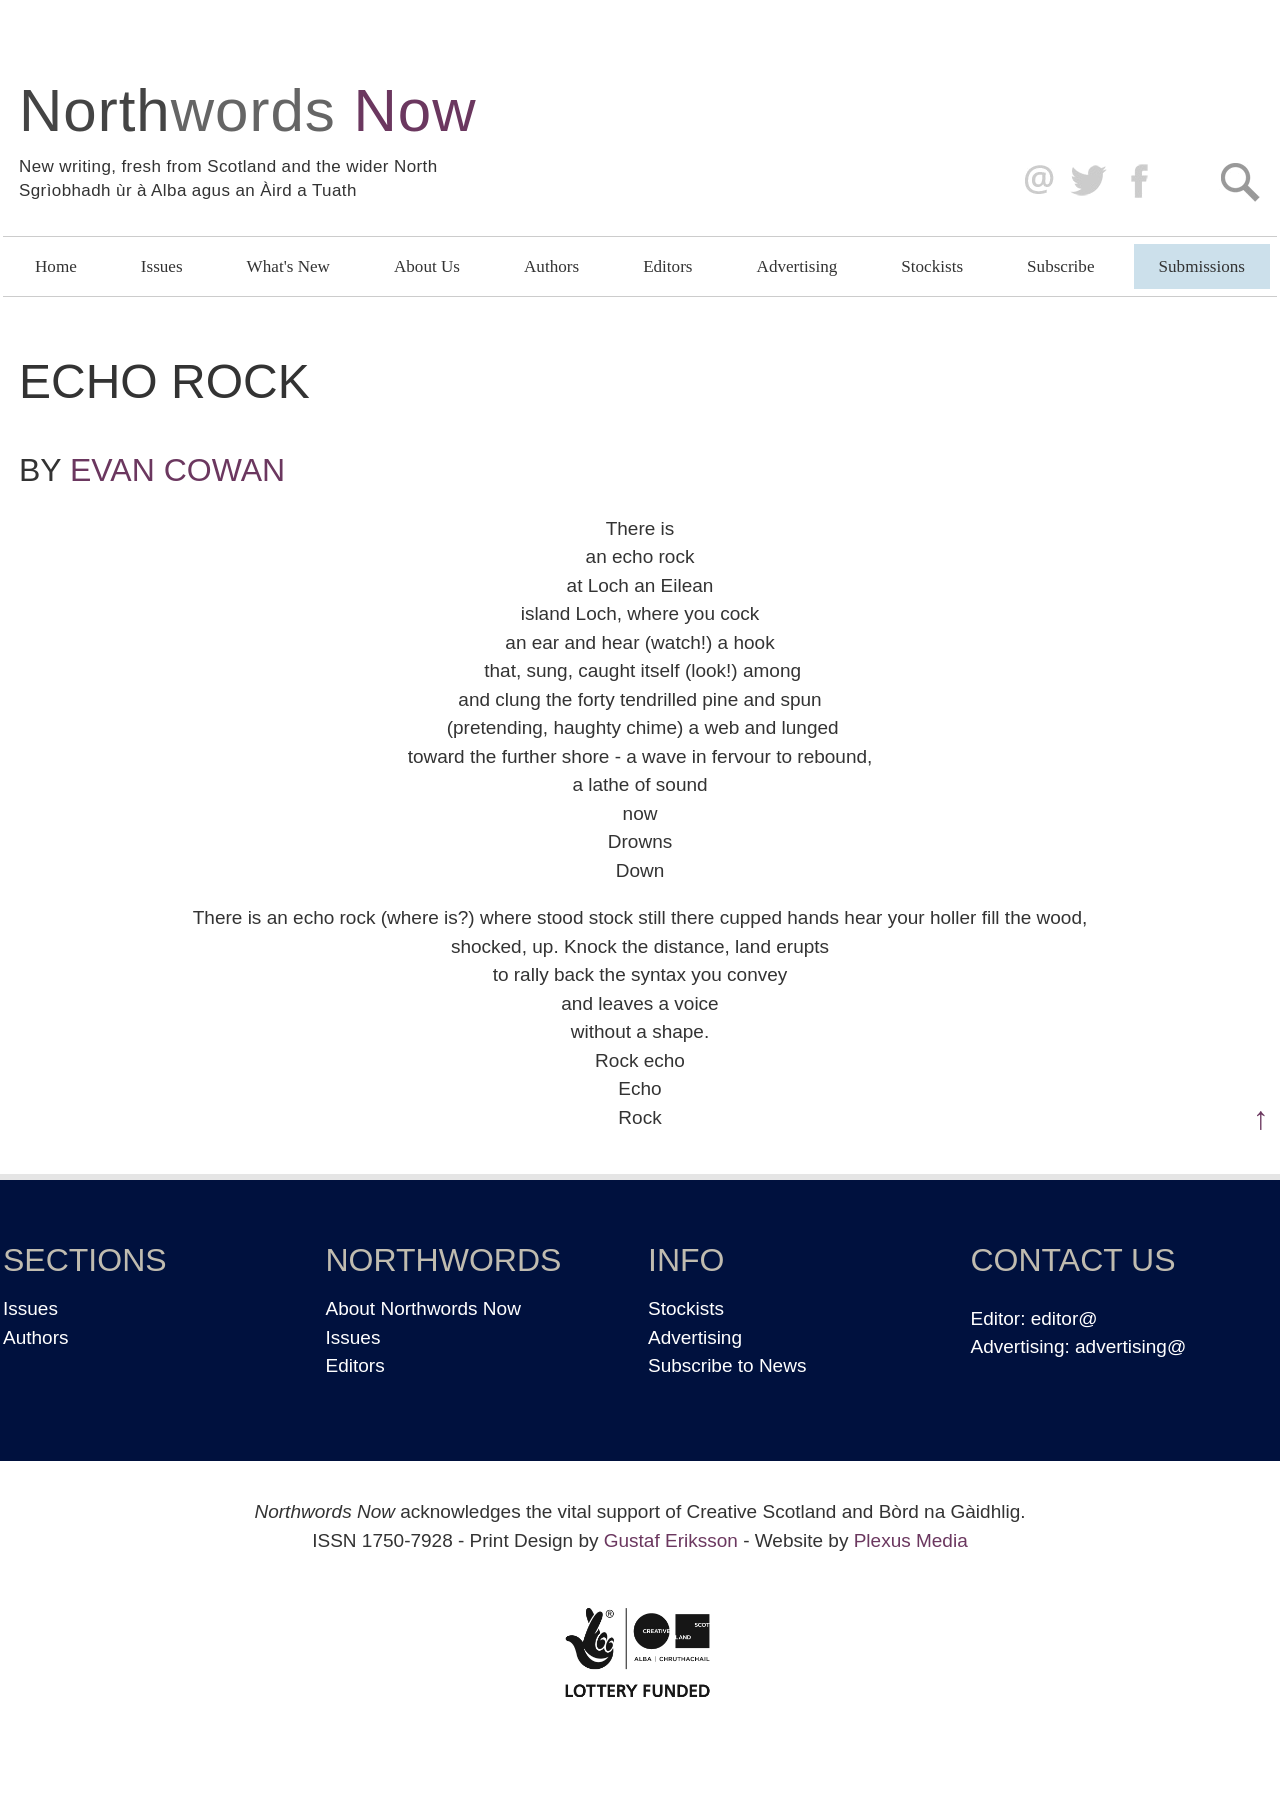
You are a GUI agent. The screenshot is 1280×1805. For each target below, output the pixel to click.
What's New (288, 266)
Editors (667, 266)
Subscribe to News (727, 1365)
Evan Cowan (177, 470)
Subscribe (1060, 266)
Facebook (1141, 181)
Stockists (932, 266)
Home (56, 266)
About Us (427, 266)
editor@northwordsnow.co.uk (1034, 181)
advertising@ (1130, 1346)
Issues (162, 266)
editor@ (1064, 1318)
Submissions (1202, 266)
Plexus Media (911, 1540)
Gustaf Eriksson (671, 1540)
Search (1239, 181)
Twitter (1087, 181)
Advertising (797, 266)
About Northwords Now (423, 1308)
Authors (551, 266)
